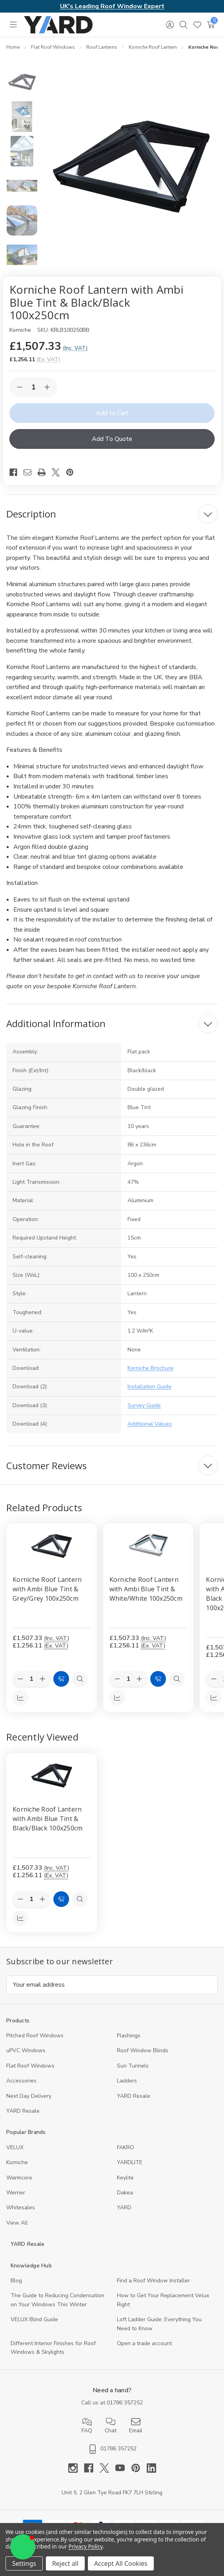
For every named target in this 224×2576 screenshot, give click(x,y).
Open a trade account (144, 2343)
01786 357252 (125, 2402)
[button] (22, 2547)
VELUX (15, 2147)
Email (135, 2425)
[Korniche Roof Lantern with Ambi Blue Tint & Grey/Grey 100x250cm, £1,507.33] (51, 1546)
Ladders (127, 2080)
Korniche (17, 2162)
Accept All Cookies (121, 2563)
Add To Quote (112, 439)
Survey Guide (144, 1405)
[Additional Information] (112, 1023)
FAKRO (125, 2147)
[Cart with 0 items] (211, 25)
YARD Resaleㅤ (23, 2111)
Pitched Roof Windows (35, 2035)
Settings (24, 2563)
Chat (111, 2425)
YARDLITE (129, 2162)
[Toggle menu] (13, 24)
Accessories (21, 2080)
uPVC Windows (26, 2050)
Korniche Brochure (150, 1368)
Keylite (125, 2177)
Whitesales (20, 2207)
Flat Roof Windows (30, 2066)
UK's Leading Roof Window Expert (112, 6)
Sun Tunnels (133, 2066)
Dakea (125, 2192)
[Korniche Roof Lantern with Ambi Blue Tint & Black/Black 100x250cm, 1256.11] (51, 1775)
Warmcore (19, 2177)
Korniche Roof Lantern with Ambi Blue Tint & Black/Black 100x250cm (47, 1818)
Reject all (65, 2563)
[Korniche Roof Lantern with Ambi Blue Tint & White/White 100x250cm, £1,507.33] (148, 1546)
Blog (16, 2280)
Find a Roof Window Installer (153, 2280)
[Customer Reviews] (112, 1465)
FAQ (87, 2425)
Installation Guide (149, 1386)
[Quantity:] (31, 1899)
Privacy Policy (86, 2546)
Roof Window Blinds (142, 2050)
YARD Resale (133, 2096)
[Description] (112, 514)
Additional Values (149, 1424)
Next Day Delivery (28, 2096)
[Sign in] (170, 25)
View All (17, 2223)
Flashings (128, 2035)
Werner (15, 2192)
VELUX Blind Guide (34, 2319)
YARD (124, 2207)
